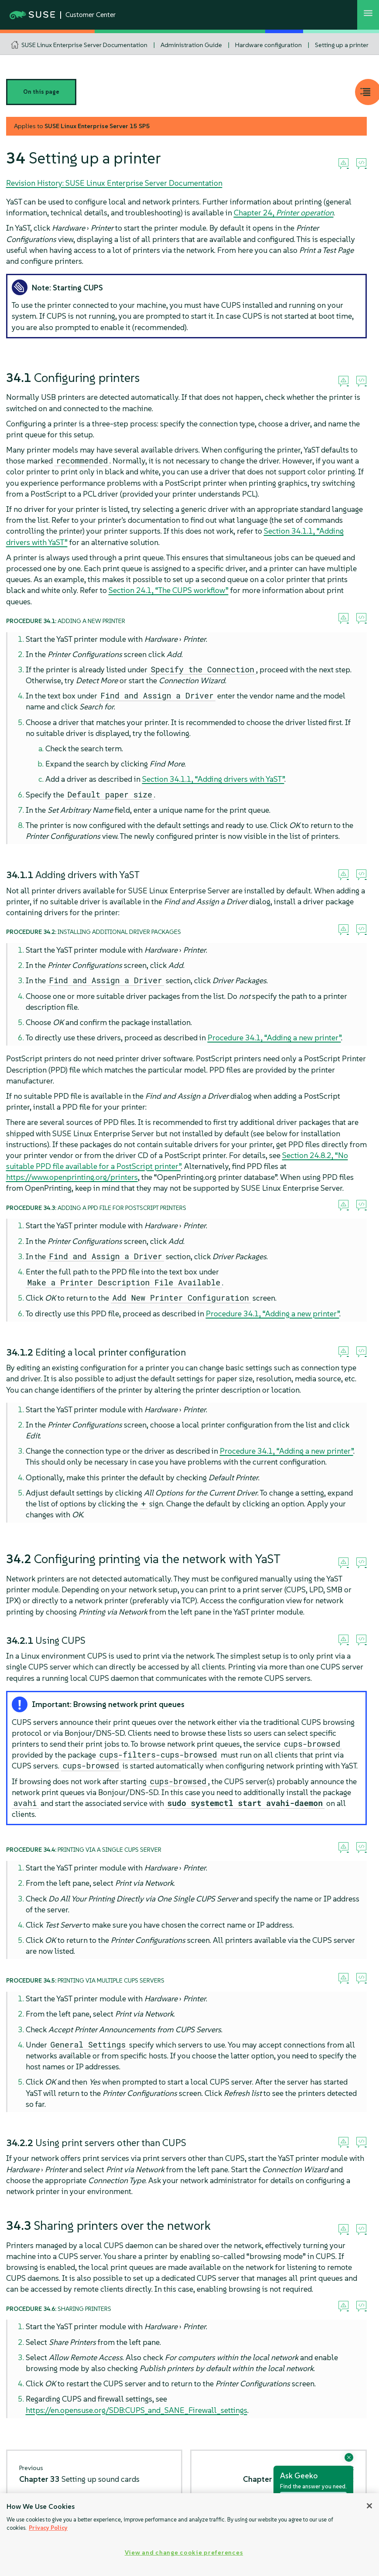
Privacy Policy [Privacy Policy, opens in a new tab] (48, 2528)
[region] (189, 2534)
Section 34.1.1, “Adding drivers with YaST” (213, 779)
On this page (41, 91)
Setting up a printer (342, 45)
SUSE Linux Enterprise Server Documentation (84, 45)
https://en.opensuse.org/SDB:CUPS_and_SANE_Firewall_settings (136, 2410)
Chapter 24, (284, 213)
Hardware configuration (268, 45)
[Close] (369, 2505)
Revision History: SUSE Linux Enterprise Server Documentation (114, 183)
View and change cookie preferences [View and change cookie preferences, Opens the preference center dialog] (184, 2552)
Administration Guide (191, 45)
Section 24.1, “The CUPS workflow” (169, 590)
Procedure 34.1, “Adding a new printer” (274, 1037)
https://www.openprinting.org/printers (72, 1177)
